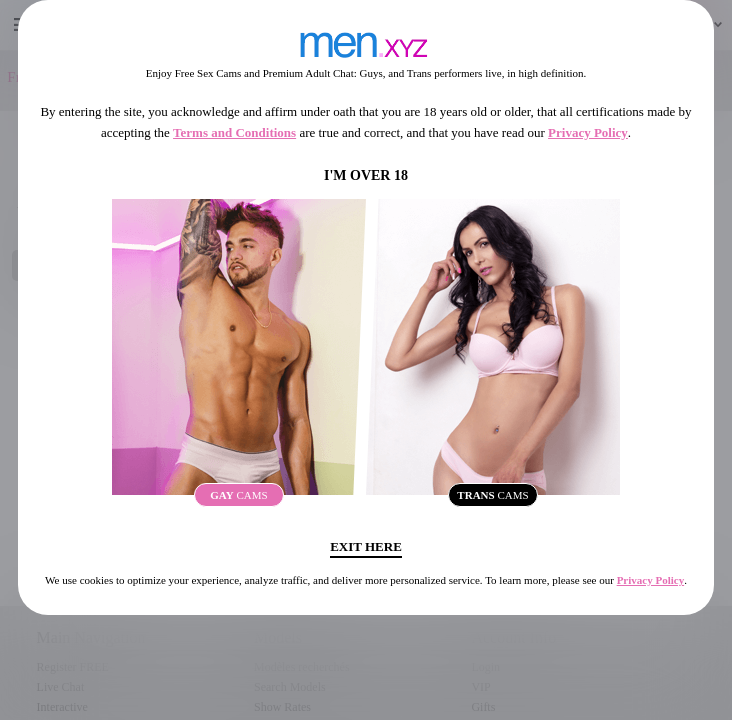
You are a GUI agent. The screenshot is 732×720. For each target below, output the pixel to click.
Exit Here (366, 546)
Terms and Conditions (234, 132)
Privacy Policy (588, 132)
